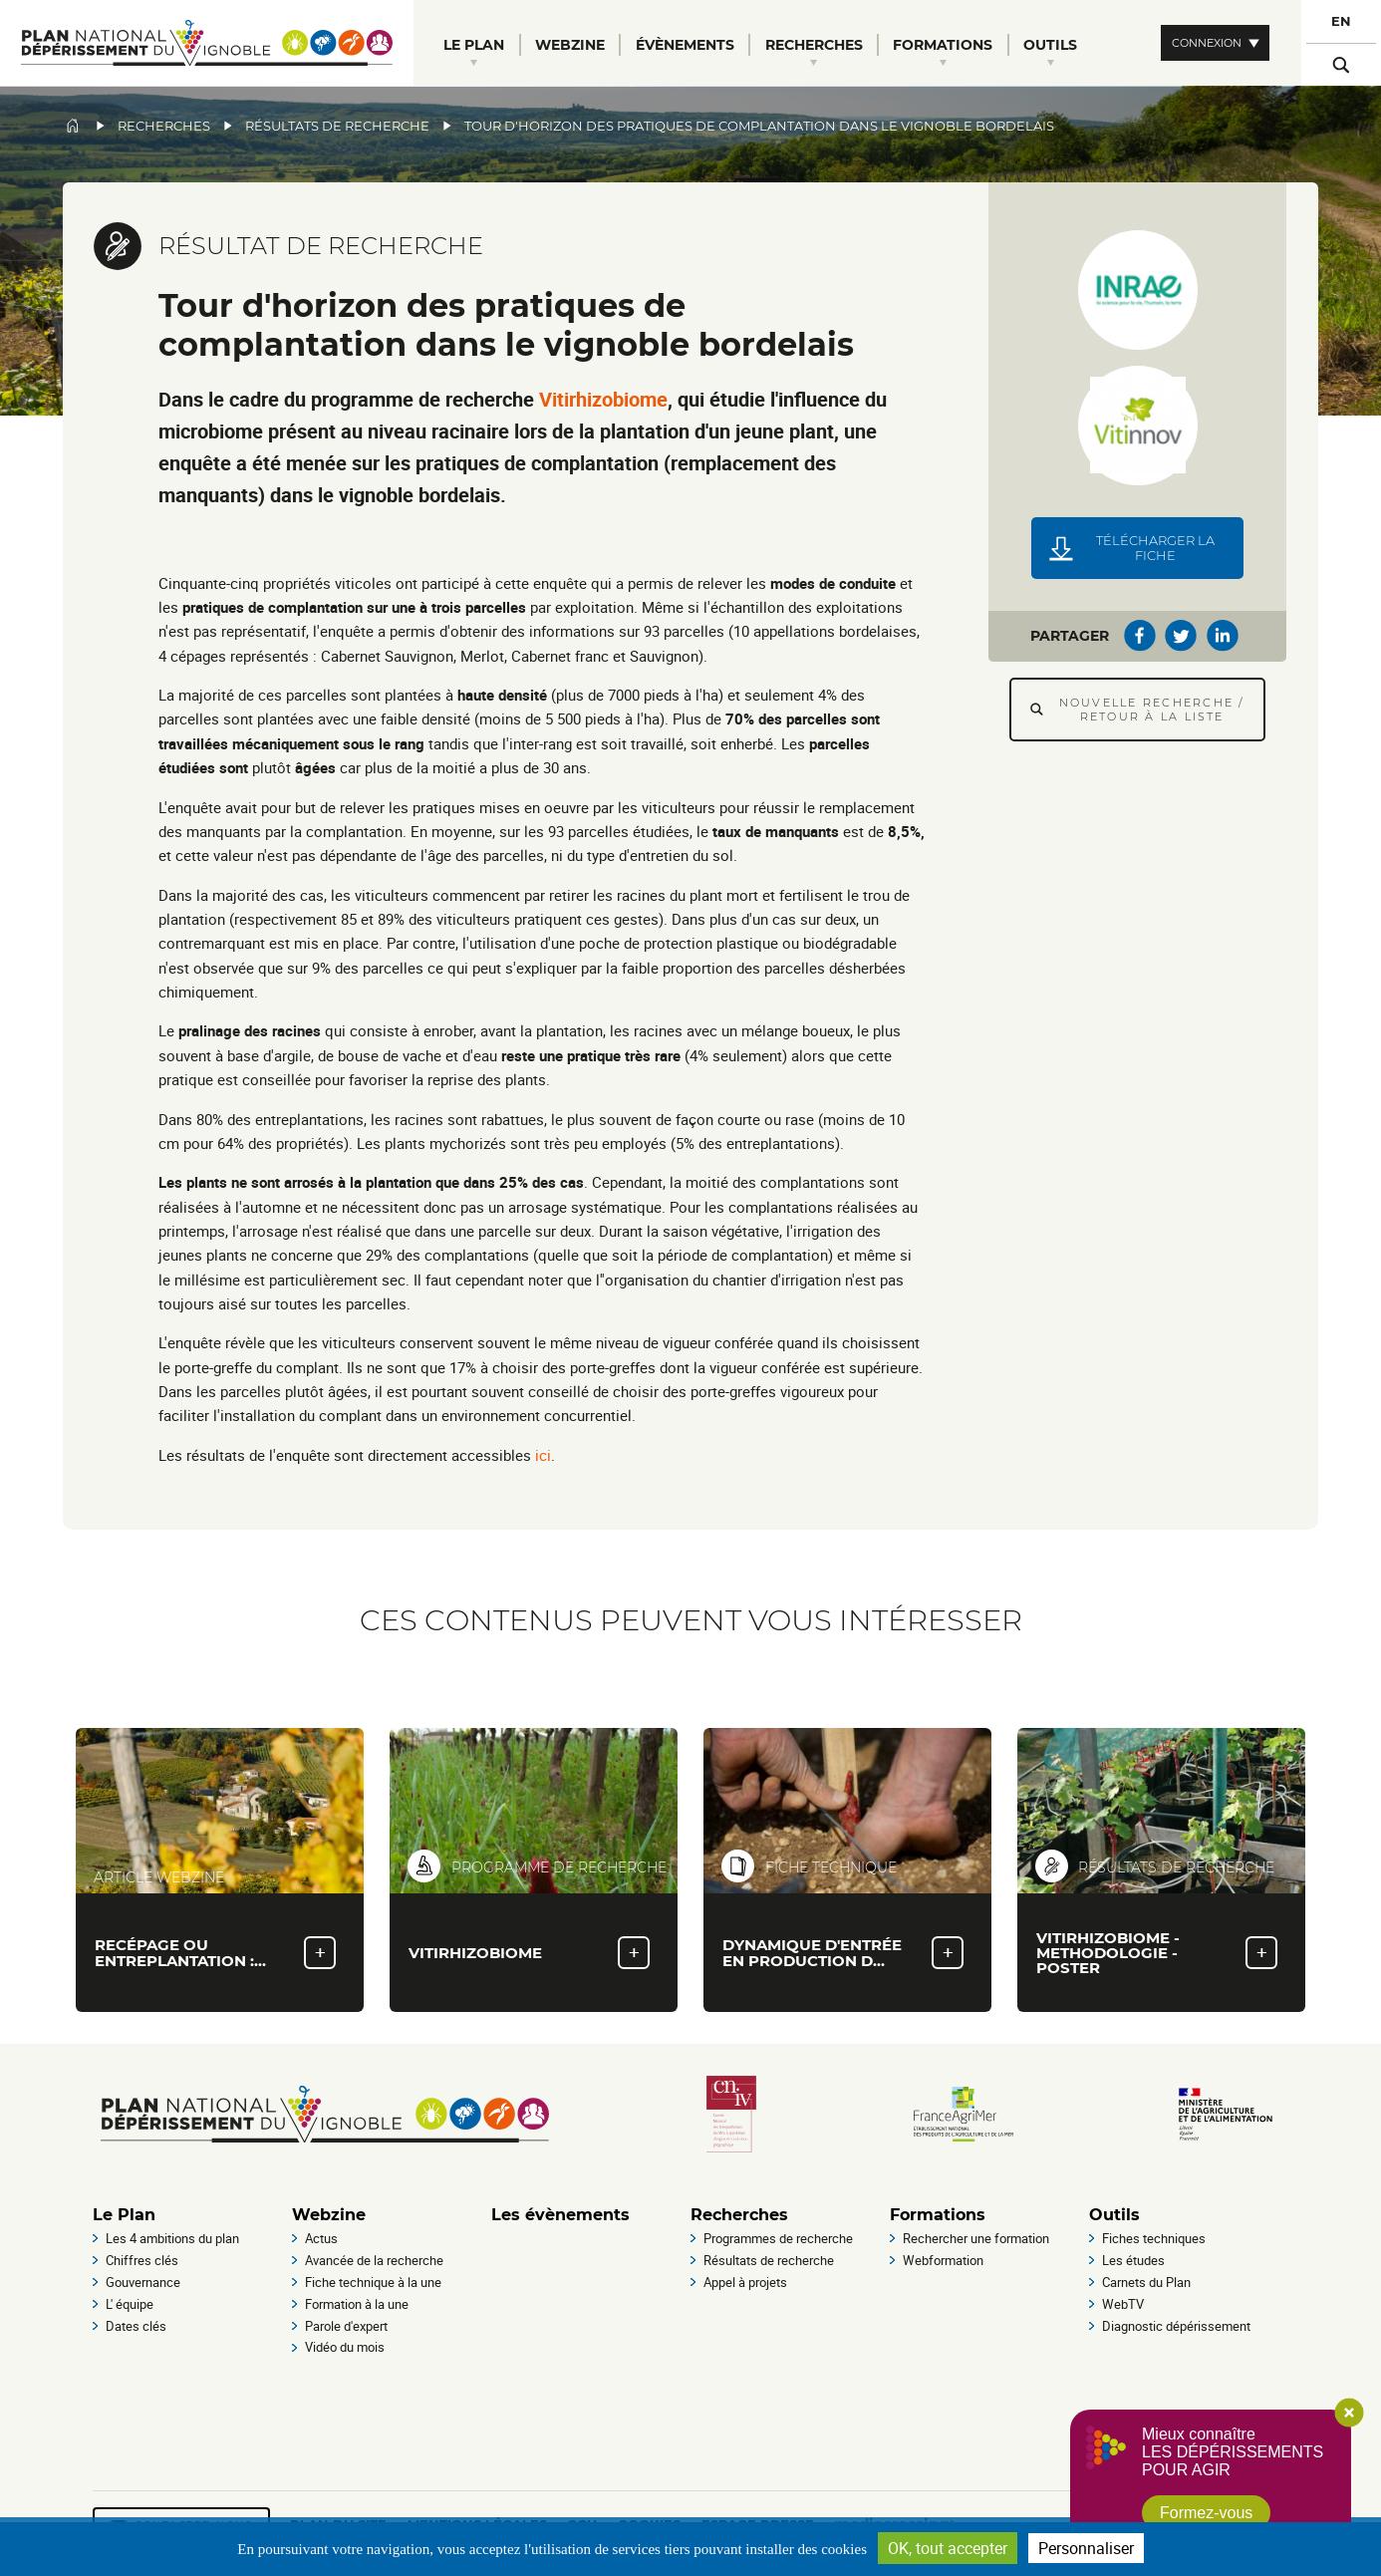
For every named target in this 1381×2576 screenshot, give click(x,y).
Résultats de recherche (337, 126)
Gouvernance (143, 2282)
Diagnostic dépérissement (1176, 2326)
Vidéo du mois (345, 2347)
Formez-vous (1206, 2512)
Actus (321, 2238)
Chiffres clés (142, 2260)
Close (1349, 2413)
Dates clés (136, 2326)
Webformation (943, 2260)
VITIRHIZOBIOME (475, 1952)
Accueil (73, 126)
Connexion (1207, 43)
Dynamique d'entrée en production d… (812, 1952)
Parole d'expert (346, 2326)
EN (1341, 21)
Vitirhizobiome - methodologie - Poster (1108, 1952)
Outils (1114, 2214)
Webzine (329, 2214)
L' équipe (129, 2304)
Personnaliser (1086, 2548)
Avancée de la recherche (374, 2260)
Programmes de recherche (778, 2238)
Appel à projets (745, 2282)
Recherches (164, 126)
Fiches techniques (1154, 2238)
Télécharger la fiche (1155, 548)
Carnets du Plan (1146, 2282)
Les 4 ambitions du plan (172, 2238)
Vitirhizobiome (603, 399)
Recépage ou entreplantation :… (180, 1952)
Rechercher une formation (976, 2238)
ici (543, 1455)
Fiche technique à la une (373, 2282)
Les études (1133, 2260)
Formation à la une (357, 2304)
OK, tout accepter (947, 2548)
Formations (937, 2214)
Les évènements (560, 2214)
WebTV (1123, 2304)
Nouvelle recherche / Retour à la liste (1152, 709)
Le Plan (124, 2214)
